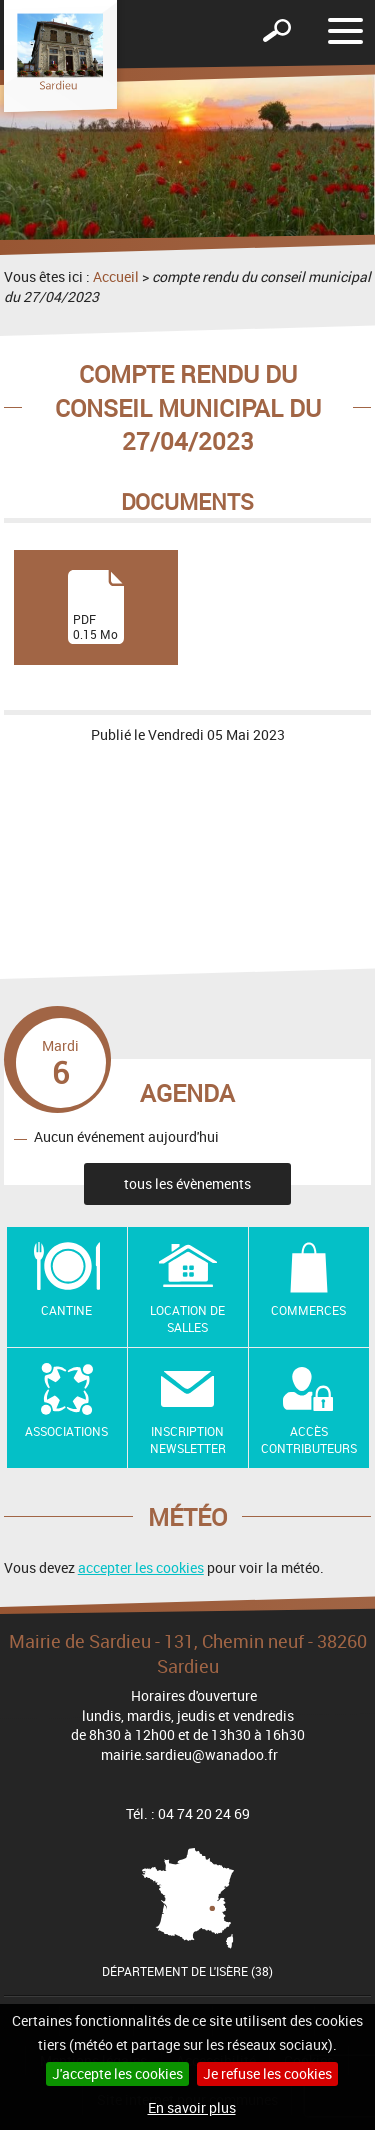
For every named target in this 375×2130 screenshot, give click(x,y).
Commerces (308, 1310)
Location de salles (187, 1318)
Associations (66, 1431)
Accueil (116, 276)
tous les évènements (187, 1183)
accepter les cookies (141, 1567)
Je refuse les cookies (267, 2073)
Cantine (66, 1310)
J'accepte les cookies (117, 2073)
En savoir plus (192, 2107)
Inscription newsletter (188, 1439)
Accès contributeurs (309, 1439)
